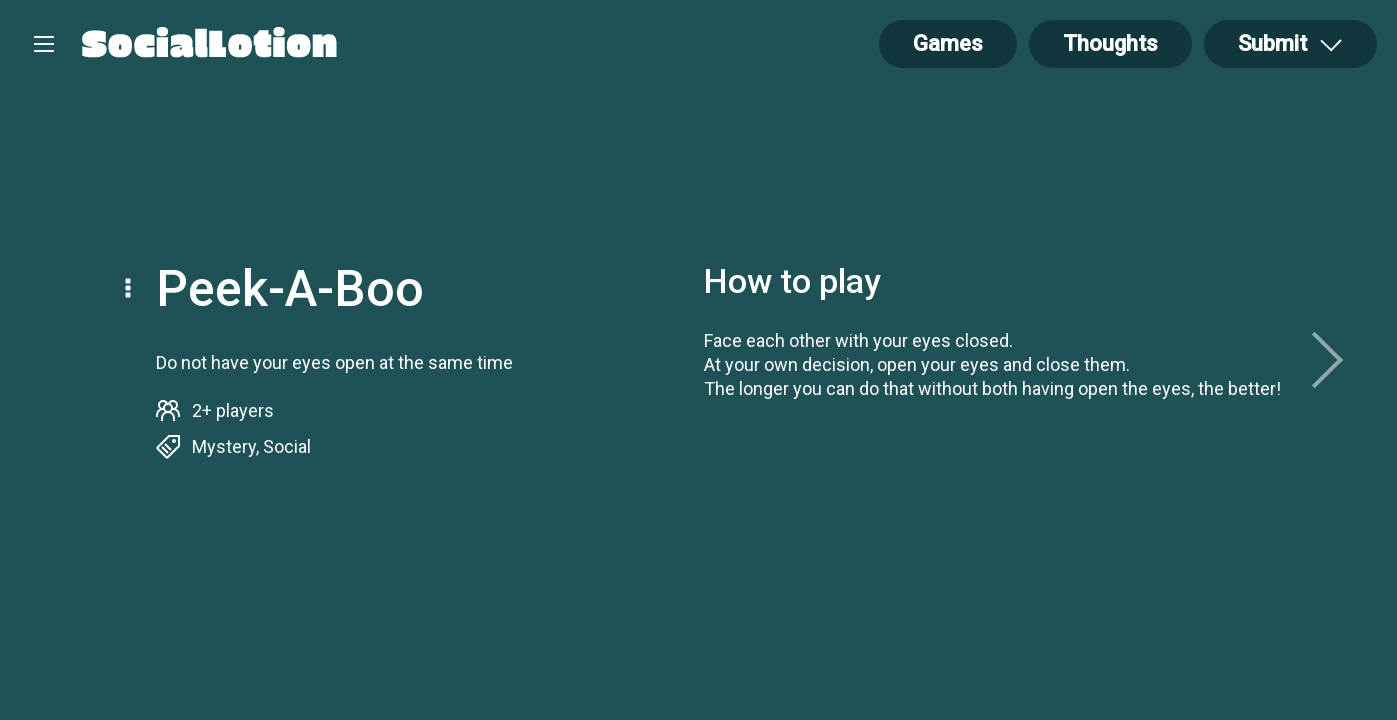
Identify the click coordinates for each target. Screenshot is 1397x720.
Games (948, 43)
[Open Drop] (1290, 44)
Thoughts (1110, 43)
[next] (1327, 360)
